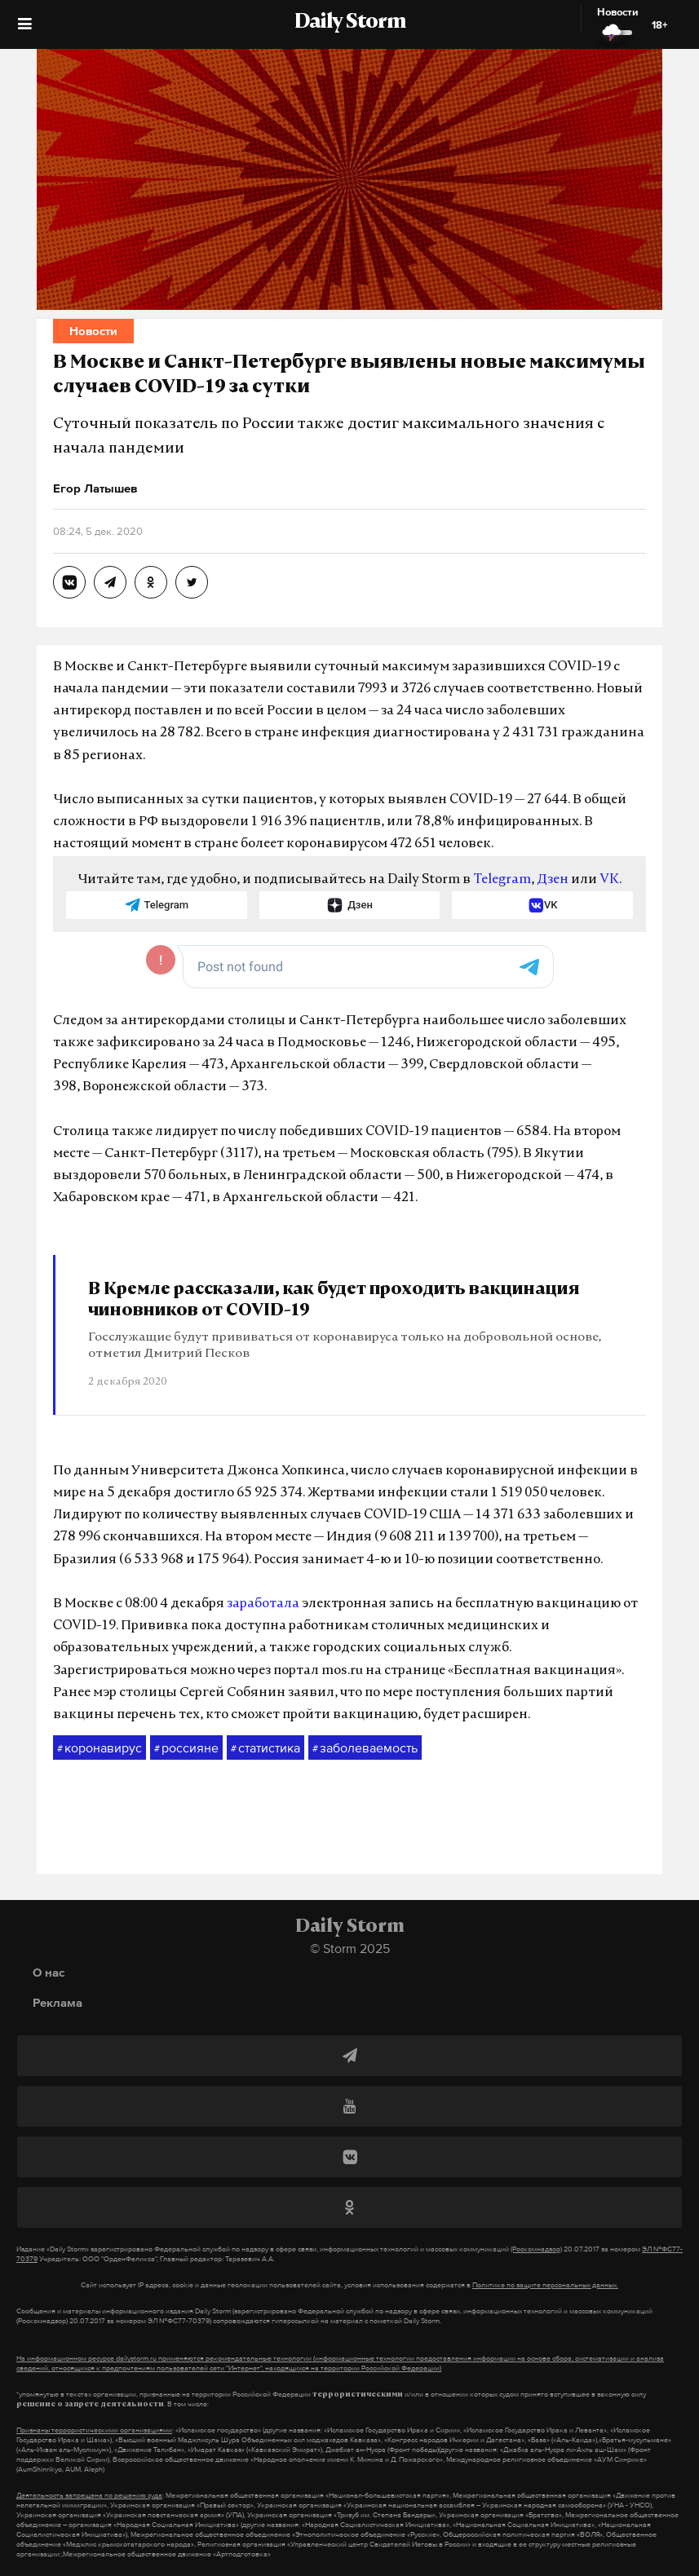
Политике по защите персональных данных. (545, 2285)
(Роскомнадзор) (536, 2249)
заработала (263, 1604)
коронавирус (99, 1748)
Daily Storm (349, 23)
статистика (265, 1748)
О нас (48, 1972)
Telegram (502, 879)
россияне (186, 1748)
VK (609, 879)
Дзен (552, 879)
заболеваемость (365, 1748)
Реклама (57, 2002)
